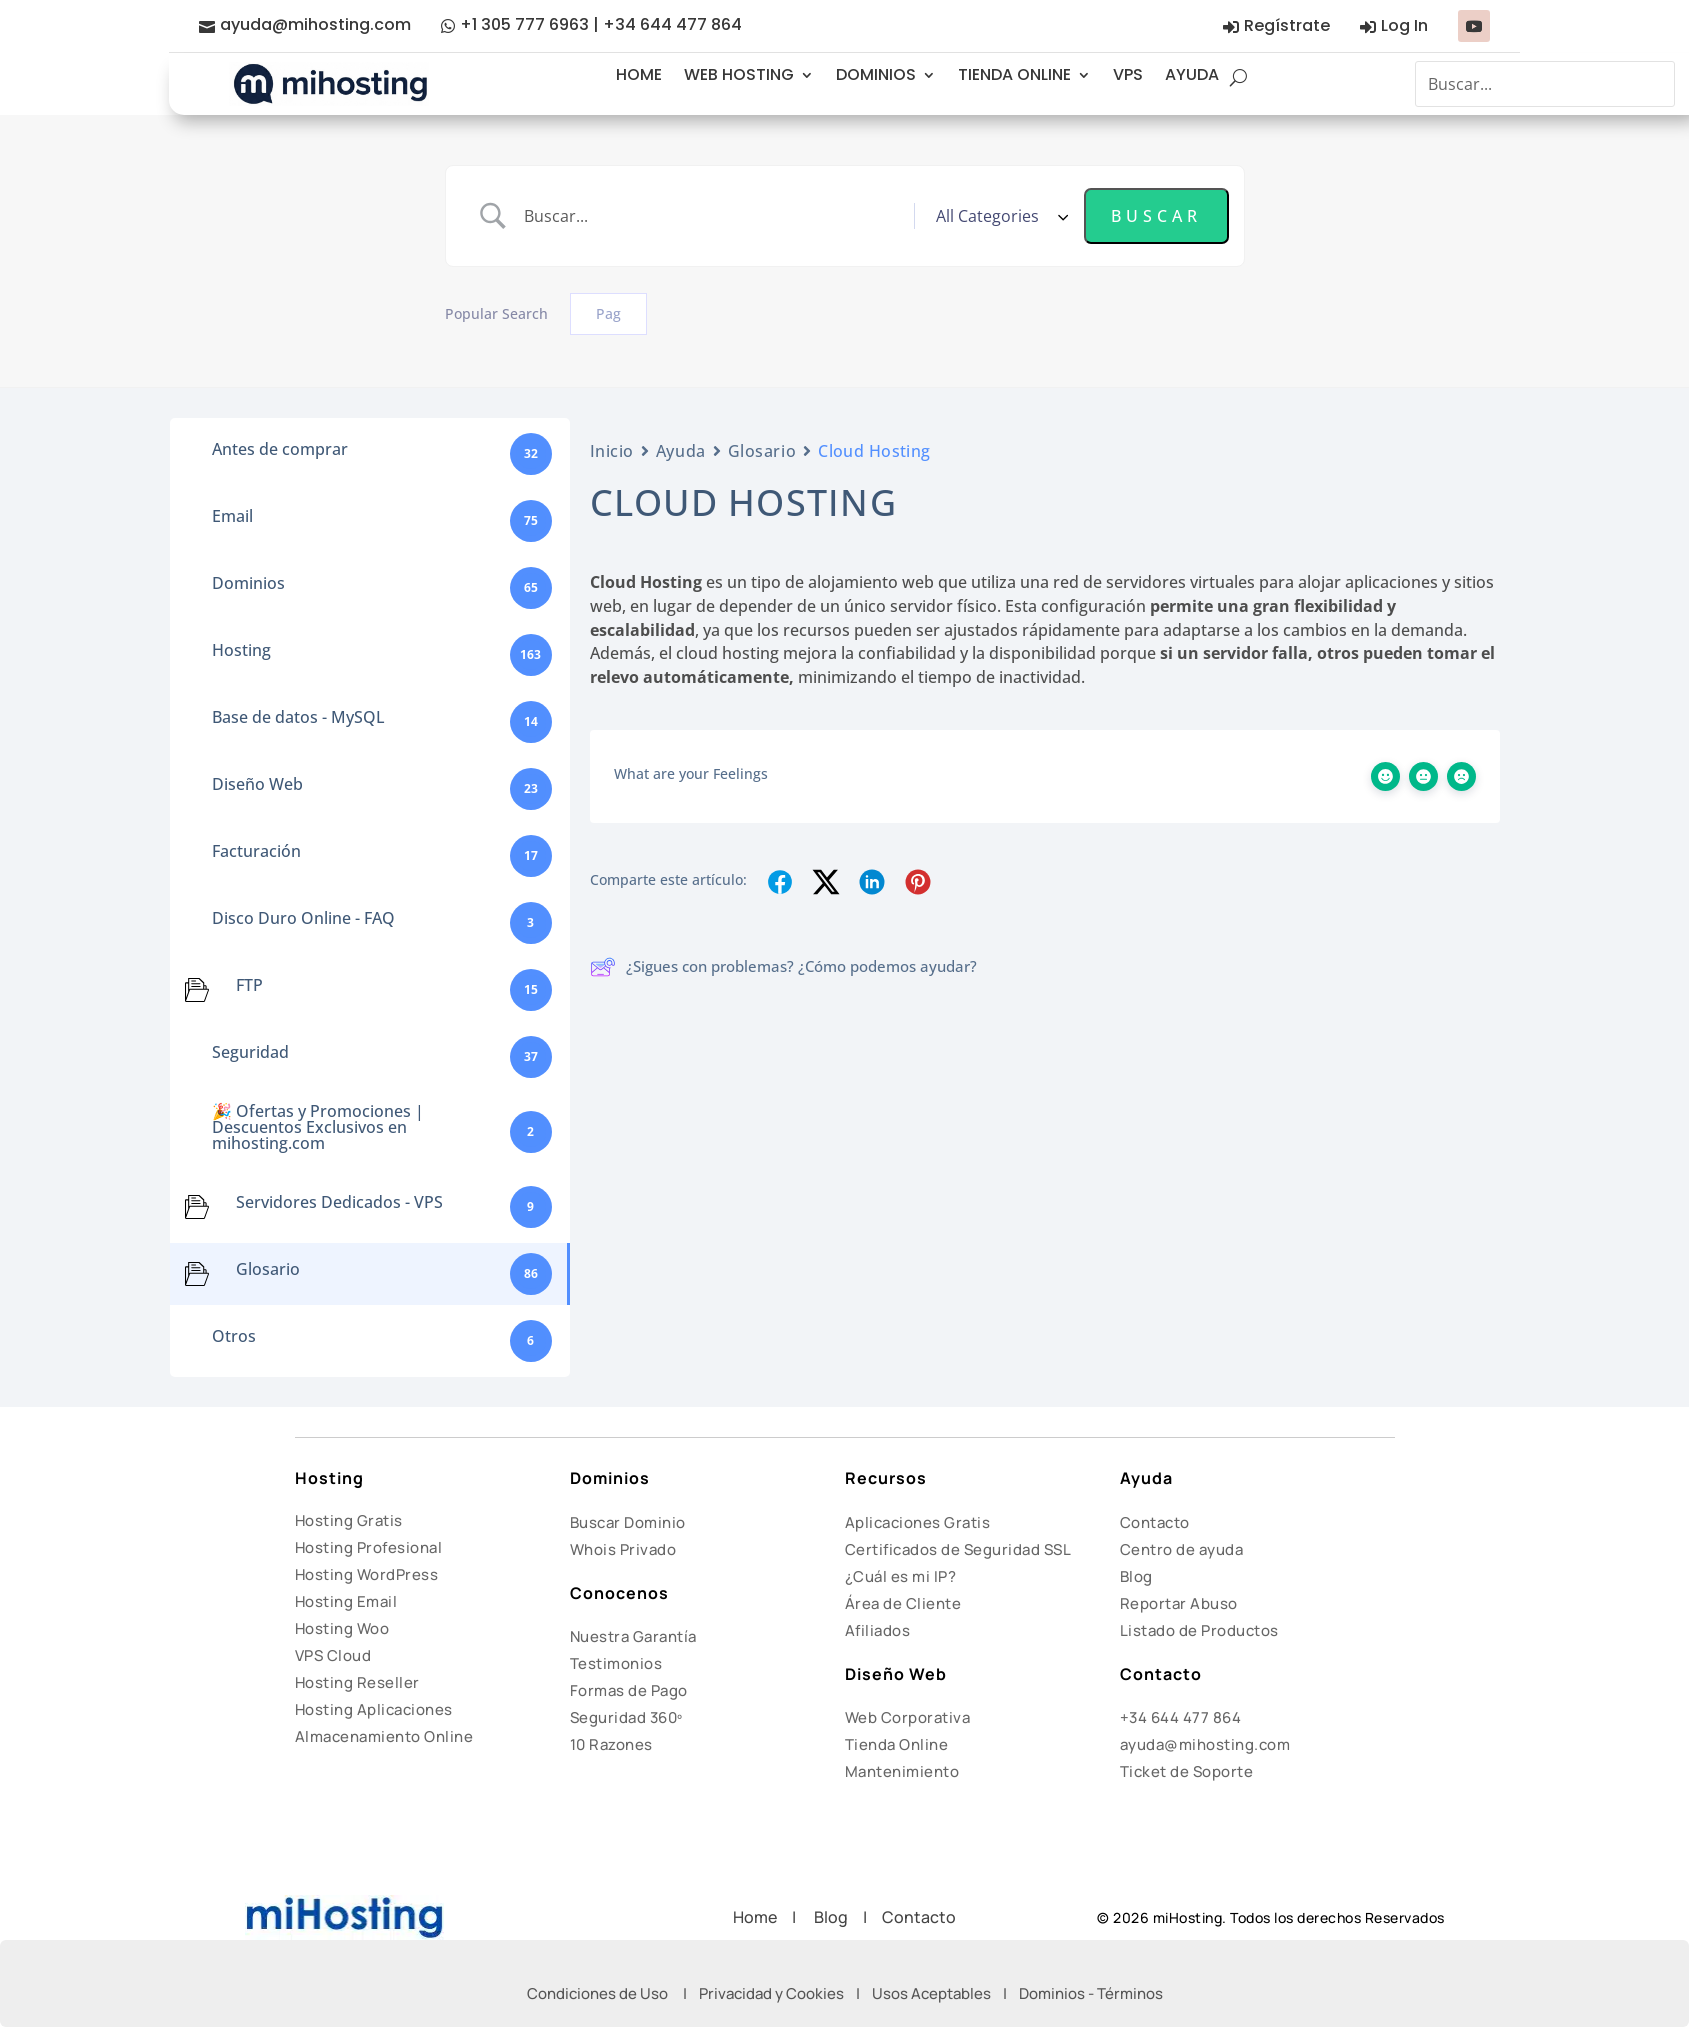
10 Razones (611, 1744)
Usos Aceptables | (945, 1993)
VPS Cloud (333, 1655)
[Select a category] (999, 216)
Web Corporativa (908, 1717)
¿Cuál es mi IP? (901, 1576)
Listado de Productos (1199, 1630)
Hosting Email (346, 1601)
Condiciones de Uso (597, 1993)
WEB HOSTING (739, 74)
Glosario (762, 451)
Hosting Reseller (357, 1682)
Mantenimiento (902, 1771)
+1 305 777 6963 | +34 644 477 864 (601, 24)
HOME (639, 74)
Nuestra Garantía (633, 1636)
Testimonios (616, 1663)
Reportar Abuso (1179, 1603)
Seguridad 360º (626, 1717)
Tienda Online (897, 1744)
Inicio (612, 451)
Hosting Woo (342, 1628)
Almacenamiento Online (384, 1736)
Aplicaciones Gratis (918, 1522)
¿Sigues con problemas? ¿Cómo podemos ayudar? (783, 967)
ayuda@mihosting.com (315, 24)
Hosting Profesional (369, 1547)
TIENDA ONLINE (1014, 74)
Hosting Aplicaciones (374, 1709)
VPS (1128, 74)
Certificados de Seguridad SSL (958, 1549)
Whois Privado (623, 1549)
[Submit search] (1156, 216)
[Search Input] (711, 216)
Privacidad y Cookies (771, 1993)
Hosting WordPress (367, 1574)
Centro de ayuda (1182, 1549)
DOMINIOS (876, 74)
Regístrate (1287, 25)
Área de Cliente (903, 1603)
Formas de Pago (629, 1690)
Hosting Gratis (349, 1520)
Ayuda (681, 451)
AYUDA (1192, 74)
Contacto (1155, 1522)
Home (762, 1917)
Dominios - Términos (1091, 1993)
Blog (1136, 1576)
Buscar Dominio (628, 1522)
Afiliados (878, 1630)
